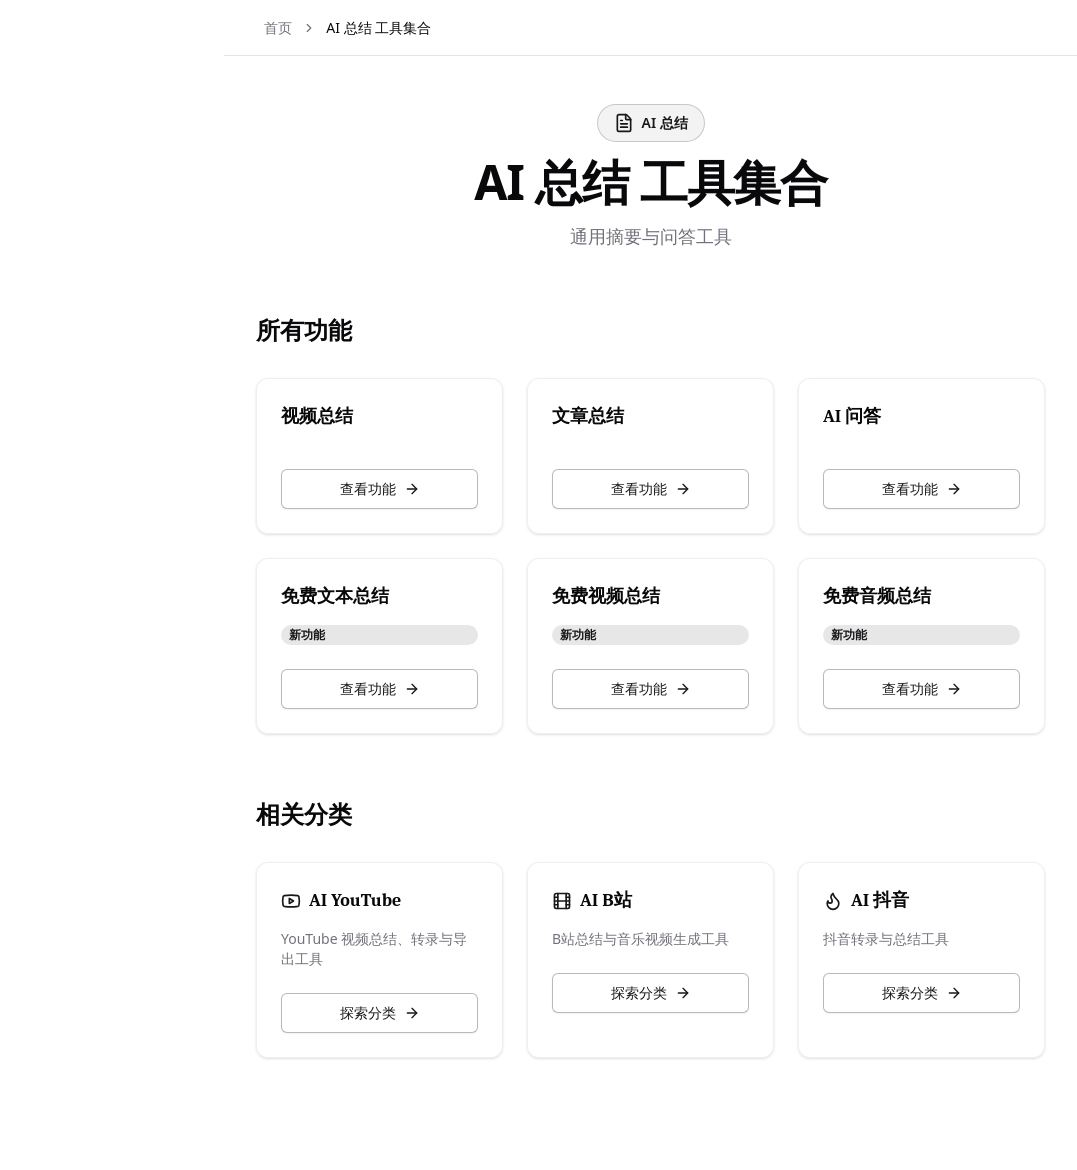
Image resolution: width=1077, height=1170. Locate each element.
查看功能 (420, 488)
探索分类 (420, 1012)
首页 (326, 27)
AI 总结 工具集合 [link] (426, 27)
